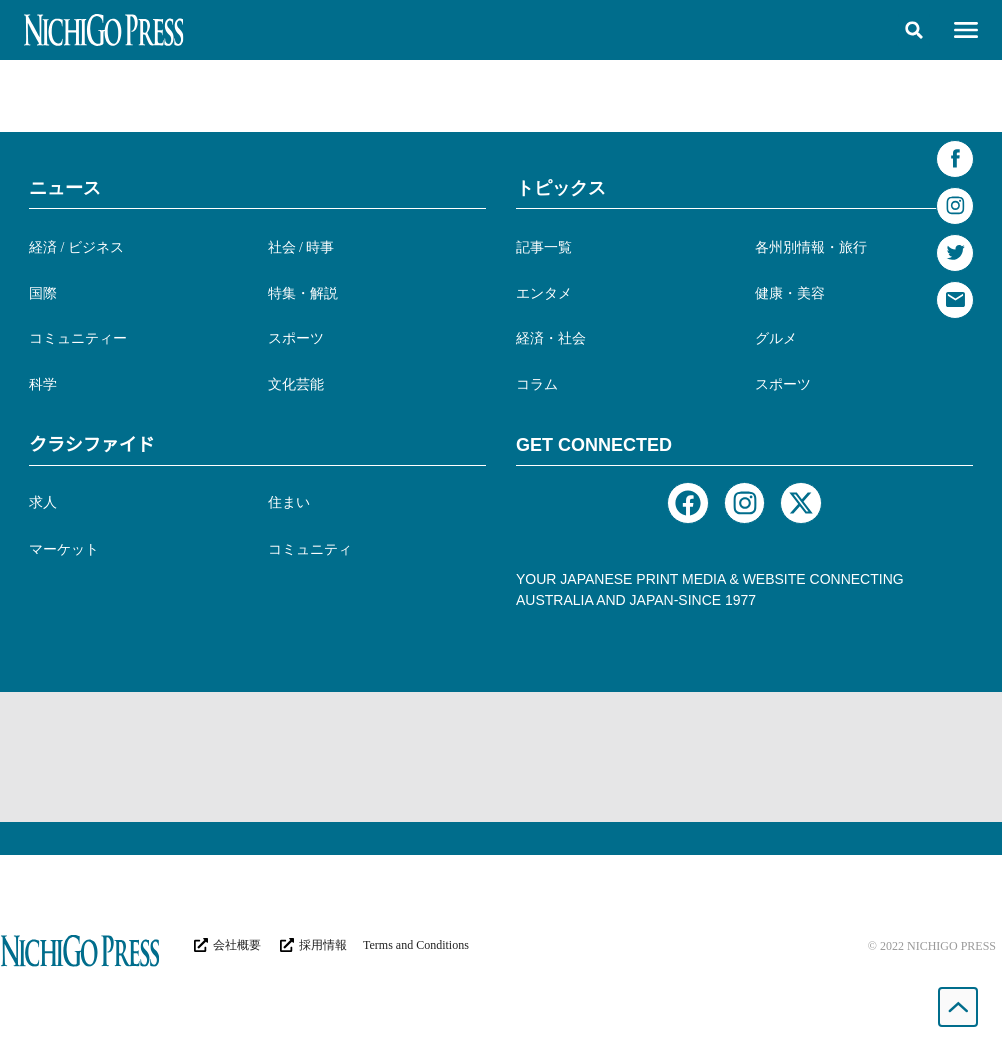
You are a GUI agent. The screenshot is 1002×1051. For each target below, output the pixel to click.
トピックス (561, 188)
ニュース (65, 188)
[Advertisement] (501, 757)
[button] (914, 30)
